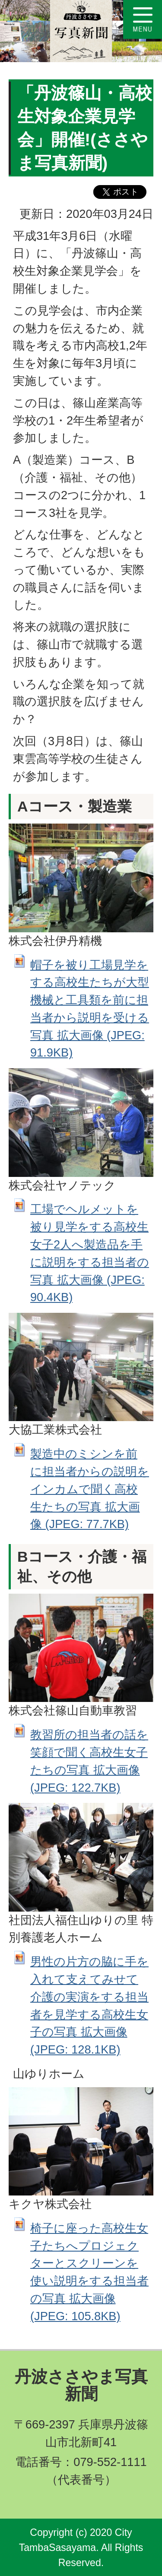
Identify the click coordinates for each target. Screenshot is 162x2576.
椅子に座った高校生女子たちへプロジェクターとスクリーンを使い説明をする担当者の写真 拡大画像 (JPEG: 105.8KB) (89, 2272)
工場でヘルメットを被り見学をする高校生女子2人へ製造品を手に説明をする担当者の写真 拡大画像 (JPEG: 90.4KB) (89, 1253)
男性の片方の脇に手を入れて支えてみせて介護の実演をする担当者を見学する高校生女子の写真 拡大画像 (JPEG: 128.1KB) (89, 2005)
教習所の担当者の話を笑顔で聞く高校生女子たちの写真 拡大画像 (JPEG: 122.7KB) (89, 1761)
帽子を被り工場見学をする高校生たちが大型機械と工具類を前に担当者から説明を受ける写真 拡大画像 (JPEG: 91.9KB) (89, 1009)
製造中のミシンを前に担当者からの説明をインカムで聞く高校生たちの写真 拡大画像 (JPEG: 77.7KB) (89, 1489)
